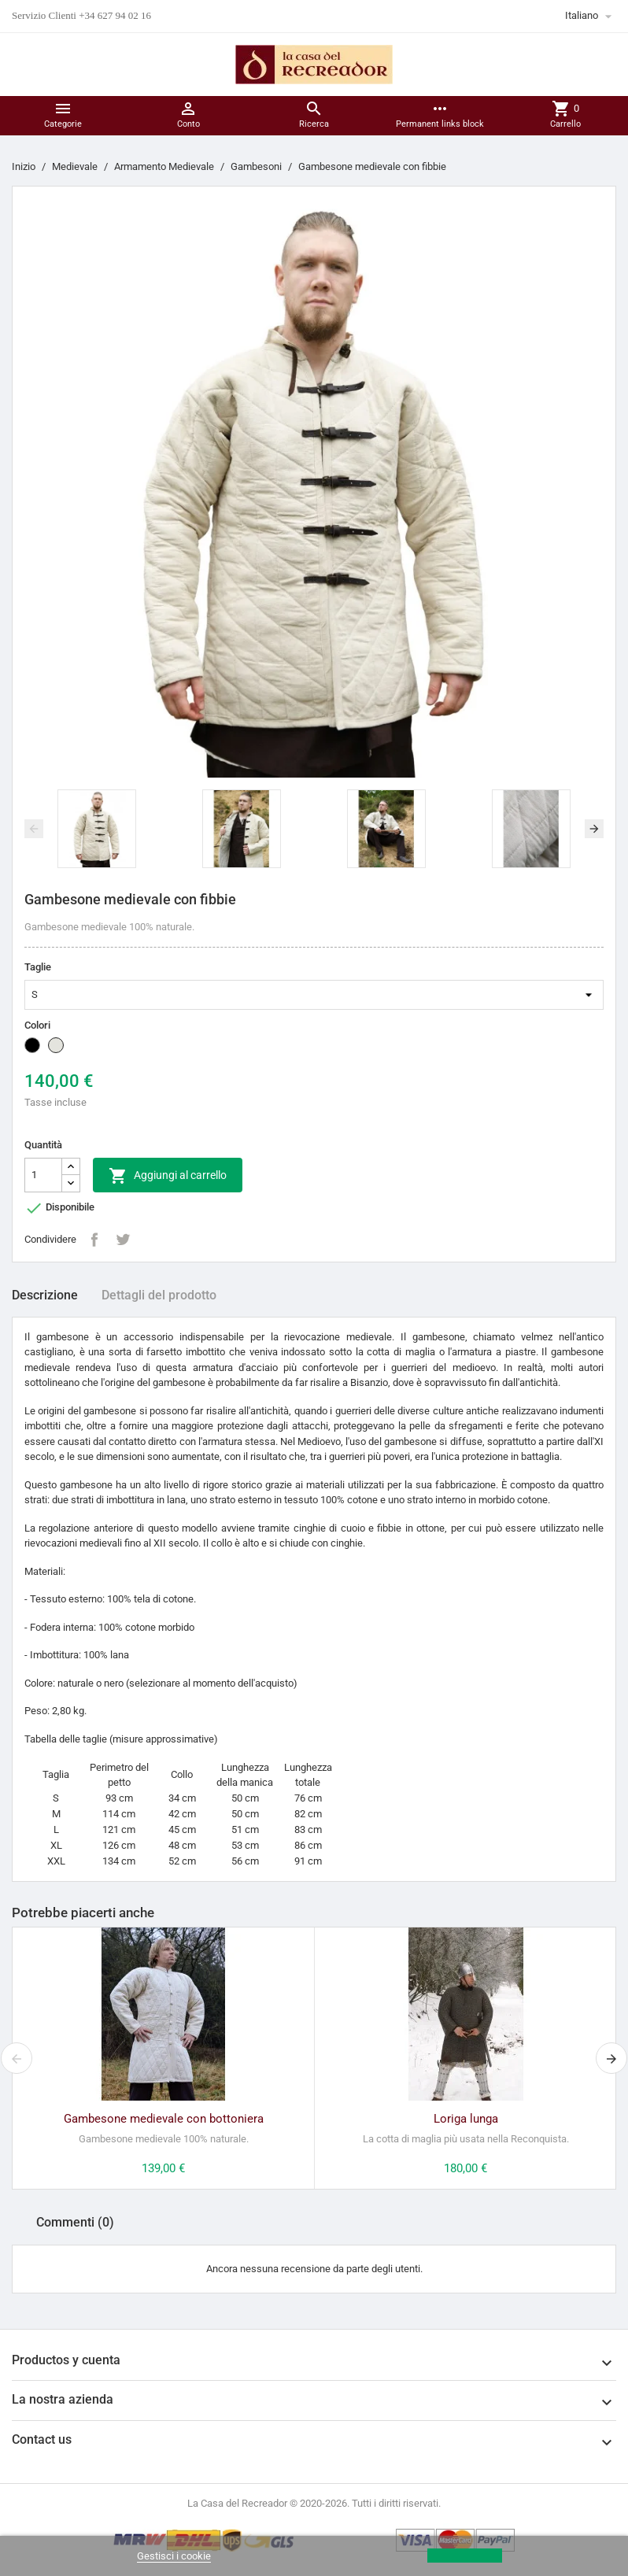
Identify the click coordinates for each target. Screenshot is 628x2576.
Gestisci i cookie (174, 2556)
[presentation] (33, 828)
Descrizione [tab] (45, 1295)
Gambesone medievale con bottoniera (164, 2119)
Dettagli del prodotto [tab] (159, 1295)
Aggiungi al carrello (168, 1175)
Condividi (94, 1239)
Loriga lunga (466, 2119)
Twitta (122, 1239)
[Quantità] (43, 1175)
